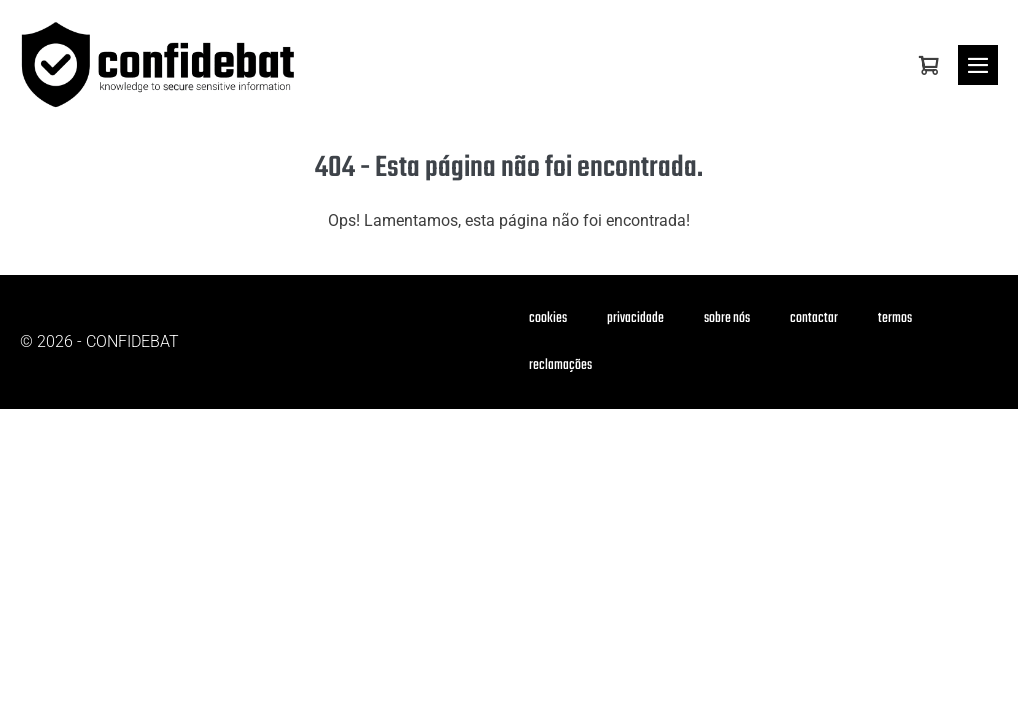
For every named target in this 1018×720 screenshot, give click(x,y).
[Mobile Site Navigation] (978, 65)
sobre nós (727, 318)
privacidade (635, 318)
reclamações (560, 365)
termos (895, 318)
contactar (814, 318)
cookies (548, 318)
